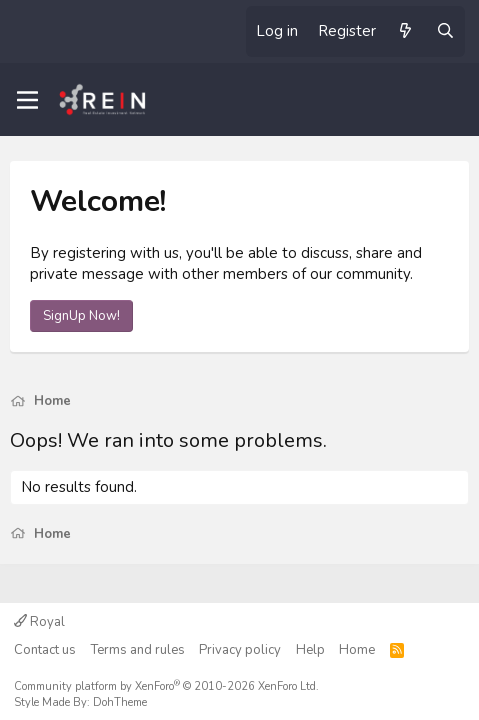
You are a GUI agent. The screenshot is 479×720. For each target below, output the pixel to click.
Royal (39, 622)
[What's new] (405, 31)
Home (357, 650)
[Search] (445, 31)
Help (310, 650)
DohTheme (120, 702)
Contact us (45, 650)
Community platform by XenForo (166, 686)
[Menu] (27, 100)
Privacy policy (240, 650)
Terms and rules (138, 650)
